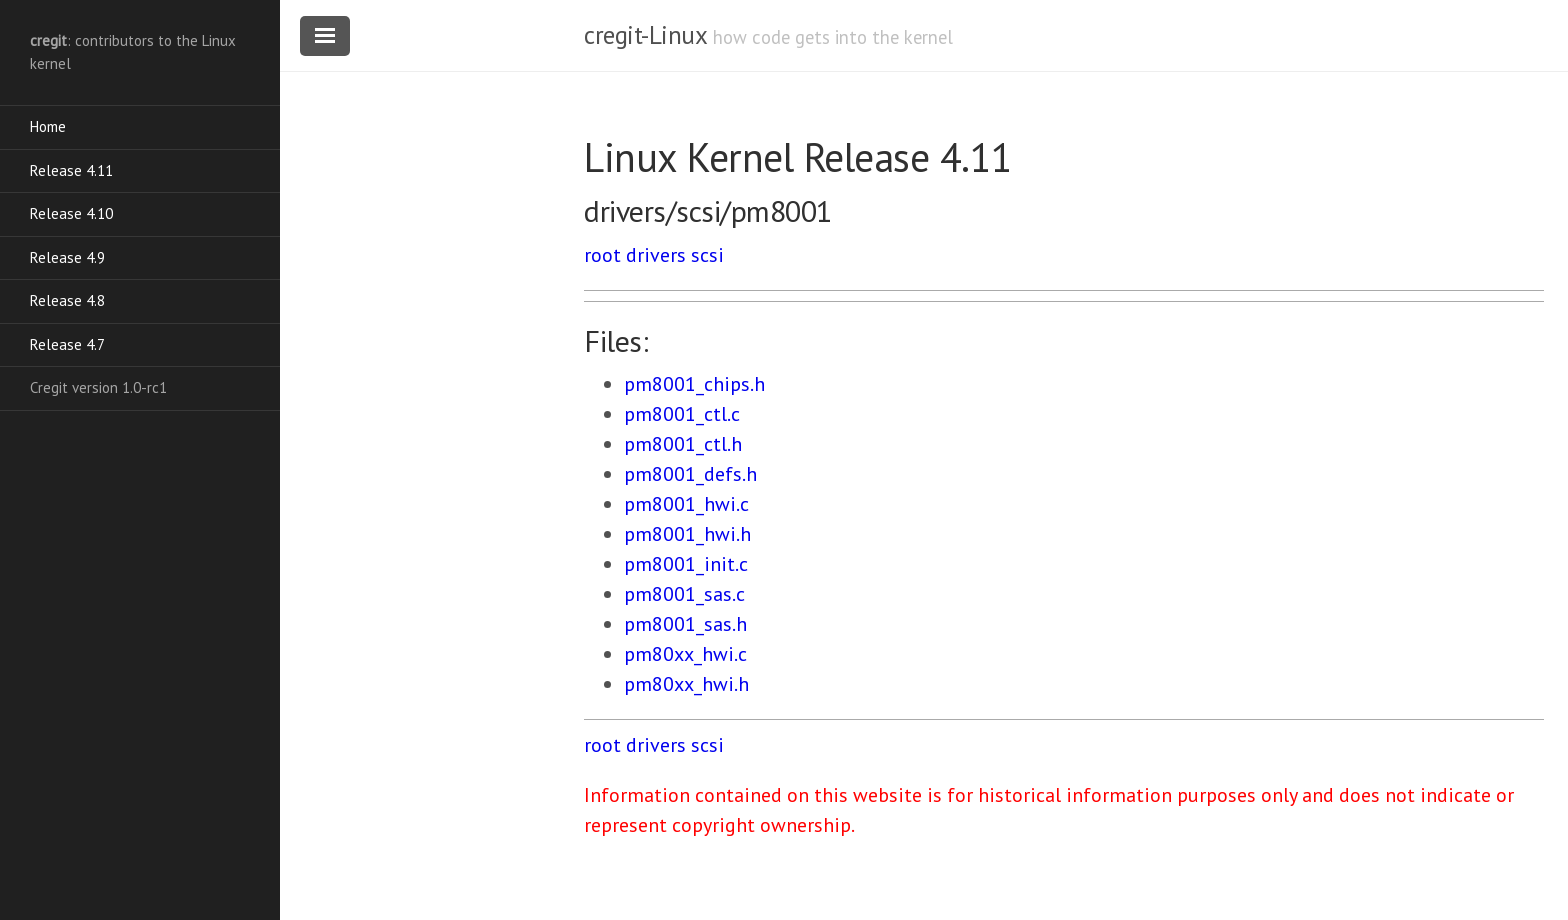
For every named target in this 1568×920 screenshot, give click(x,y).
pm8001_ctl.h (683, 444)
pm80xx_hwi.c (685, 654)
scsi (707, 255)
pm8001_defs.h (690, 474)
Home (48, 126)
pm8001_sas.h (685, 624)
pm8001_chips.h (694, 384)
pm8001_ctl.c (682, 414)
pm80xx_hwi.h (686, 684)
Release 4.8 (67, 300)
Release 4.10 (71, 213)
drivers (656, 255)
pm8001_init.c (686, 564)
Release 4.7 (67, 344)
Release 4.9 (67, 257)
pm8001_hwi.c (686, 504)
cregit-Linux (645, 35)
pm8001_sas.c (684, 594)
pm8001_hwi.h (687, 534)
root (602, 255)
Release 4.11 (71, 170)
